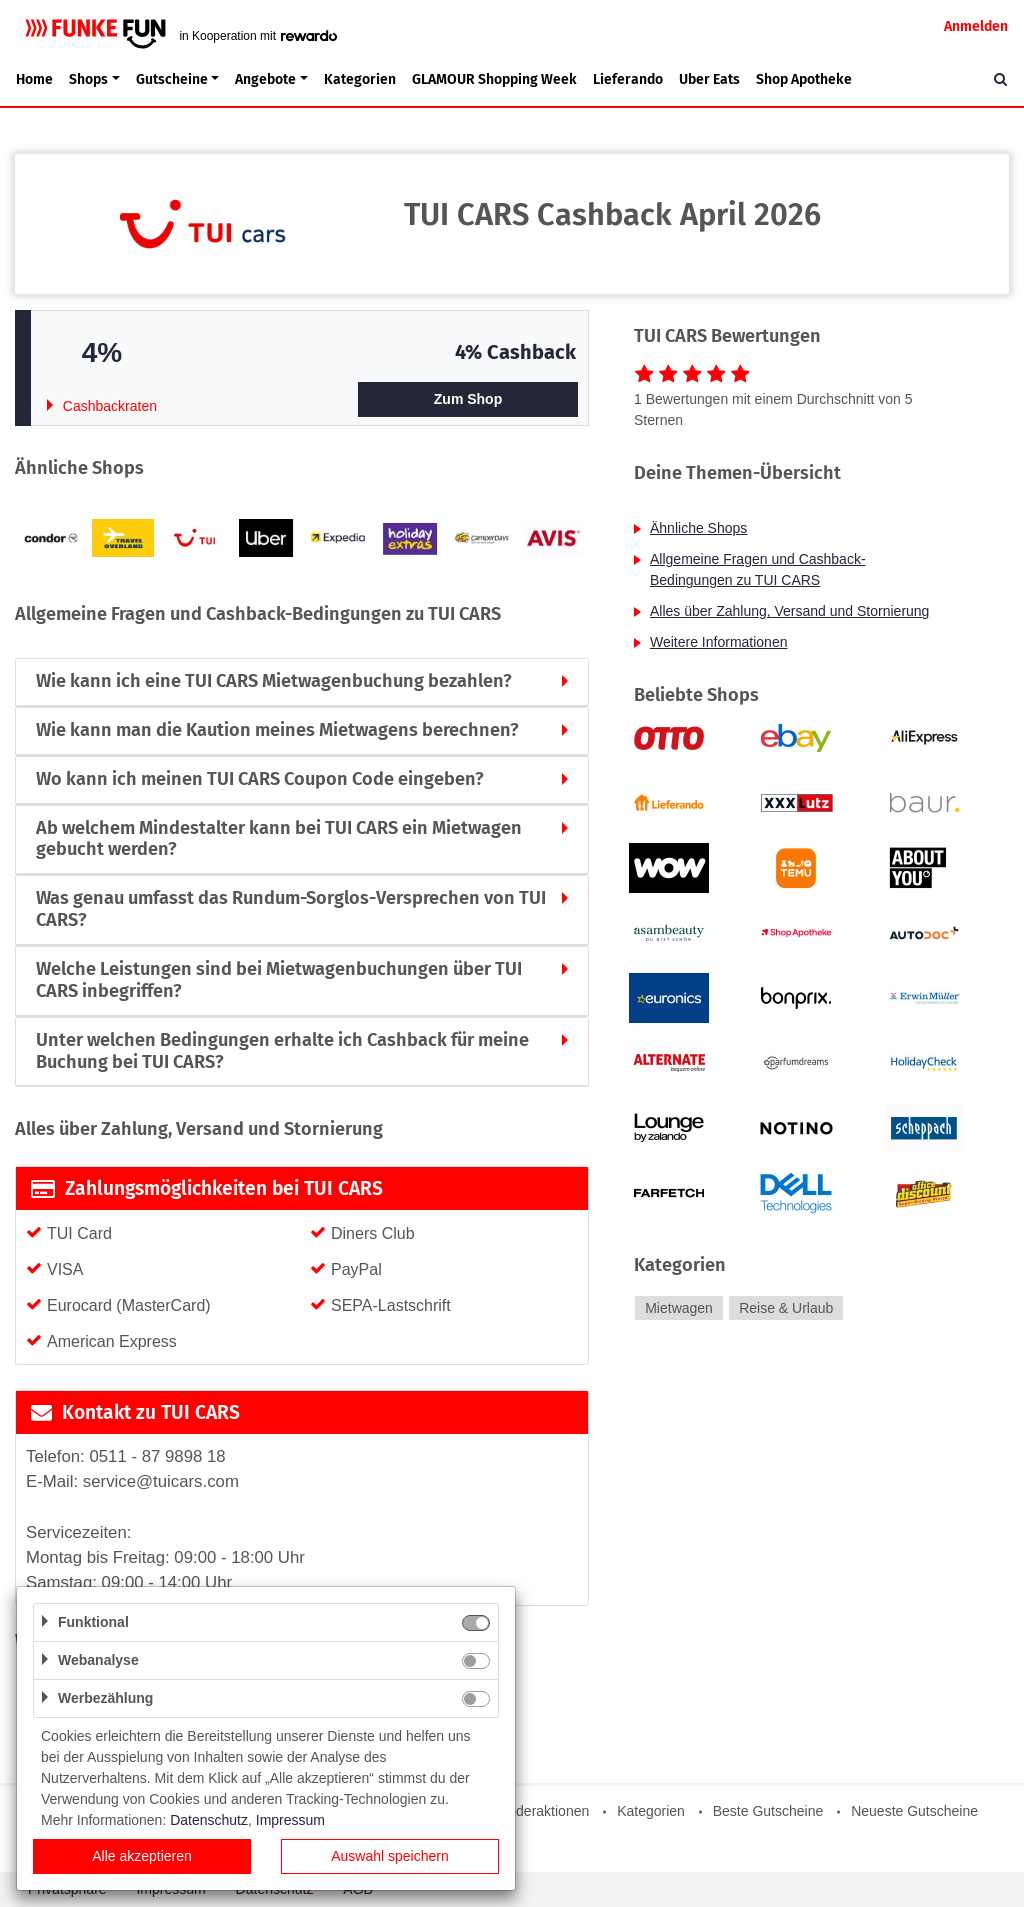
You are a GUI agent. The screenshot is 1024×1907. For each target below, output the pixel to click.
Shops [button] (88, 79)
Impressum (290, 1820)
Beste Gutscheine (768, 1811)
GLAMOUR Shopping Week (494, 79)
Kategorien (360, 79)
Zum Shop (468, 399)
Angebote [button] (265, 79)
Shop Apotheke (804, 79)
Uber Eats (709, 79)
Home (34, 79)
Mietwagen (679, 1308)
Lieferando (628, 79)
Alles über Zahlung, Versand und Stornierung (789, 611)
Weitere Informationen (718, 642)
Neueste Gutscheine (914, 1811)
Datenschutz (209, 1820)
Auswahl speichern (390, 1856)
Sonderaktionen (540, 1811)
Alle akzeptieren (142, 1856)
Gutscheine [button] (172, 79)
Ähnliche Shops (698, 528)
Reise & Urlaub (786, 1308)
